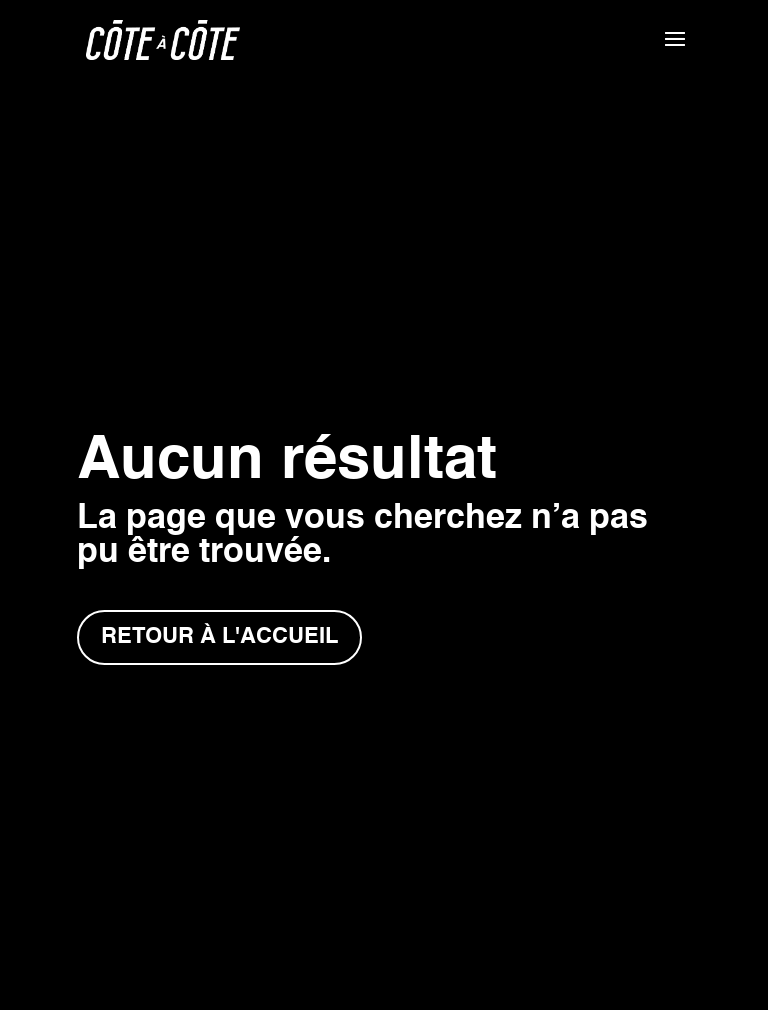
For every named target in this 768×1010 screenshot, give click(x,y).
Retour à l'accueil (219, 637)
